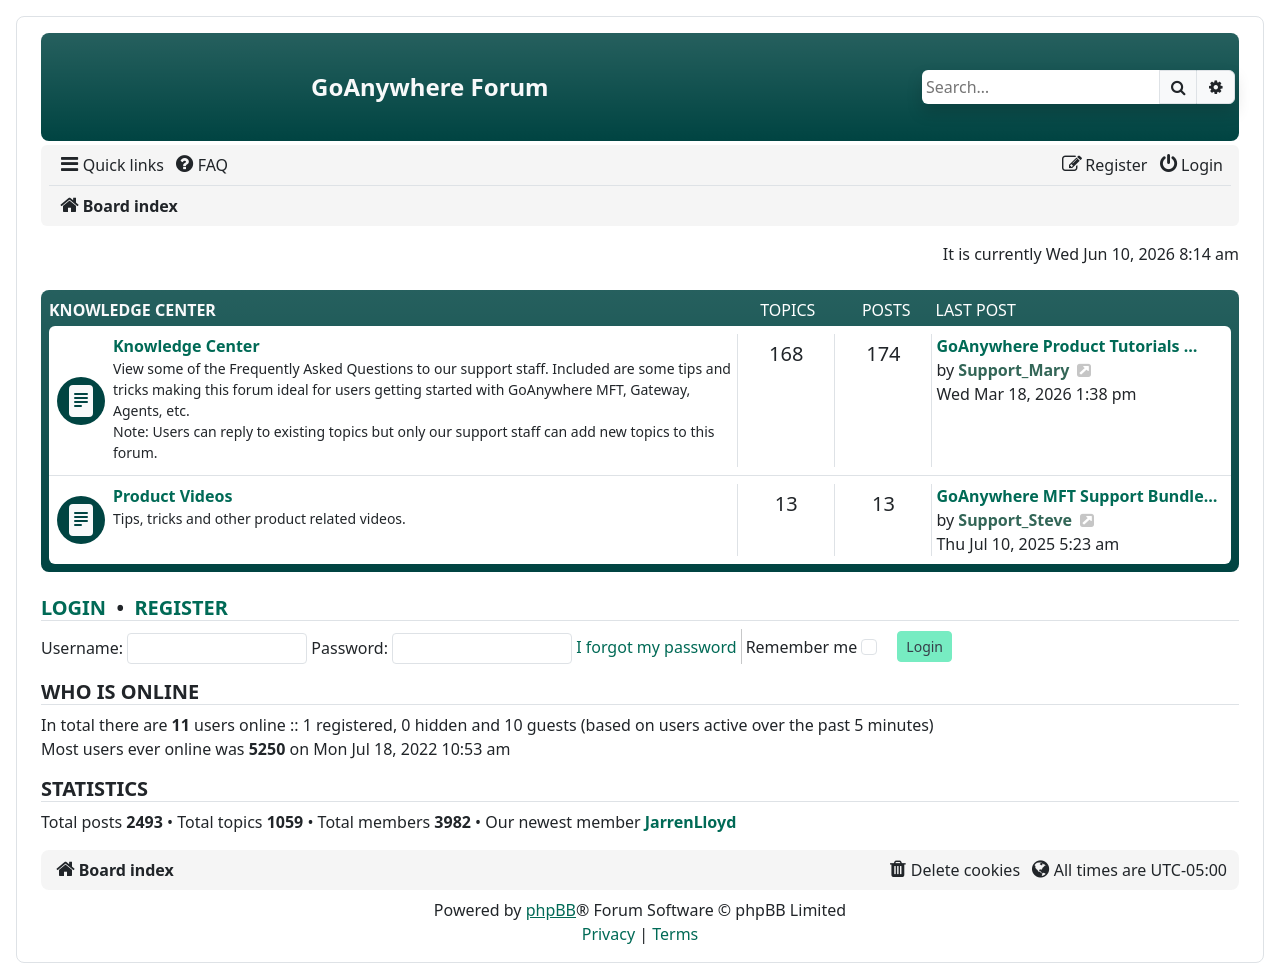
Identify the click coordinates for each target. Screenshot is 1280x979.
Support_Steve (1015, 520)
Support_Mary (1013, 370)
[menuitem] (110, 165)
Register (180, 607)
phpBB (551, 910)
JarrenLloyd (690, 822)
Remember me (802, 647)
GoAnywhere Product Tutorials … (1066, 346)
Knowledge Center (132, 310)
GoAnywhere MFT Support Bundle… (1076, 496)
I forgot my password (656, 647)
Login (73, 607)
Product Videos (173, 496)
